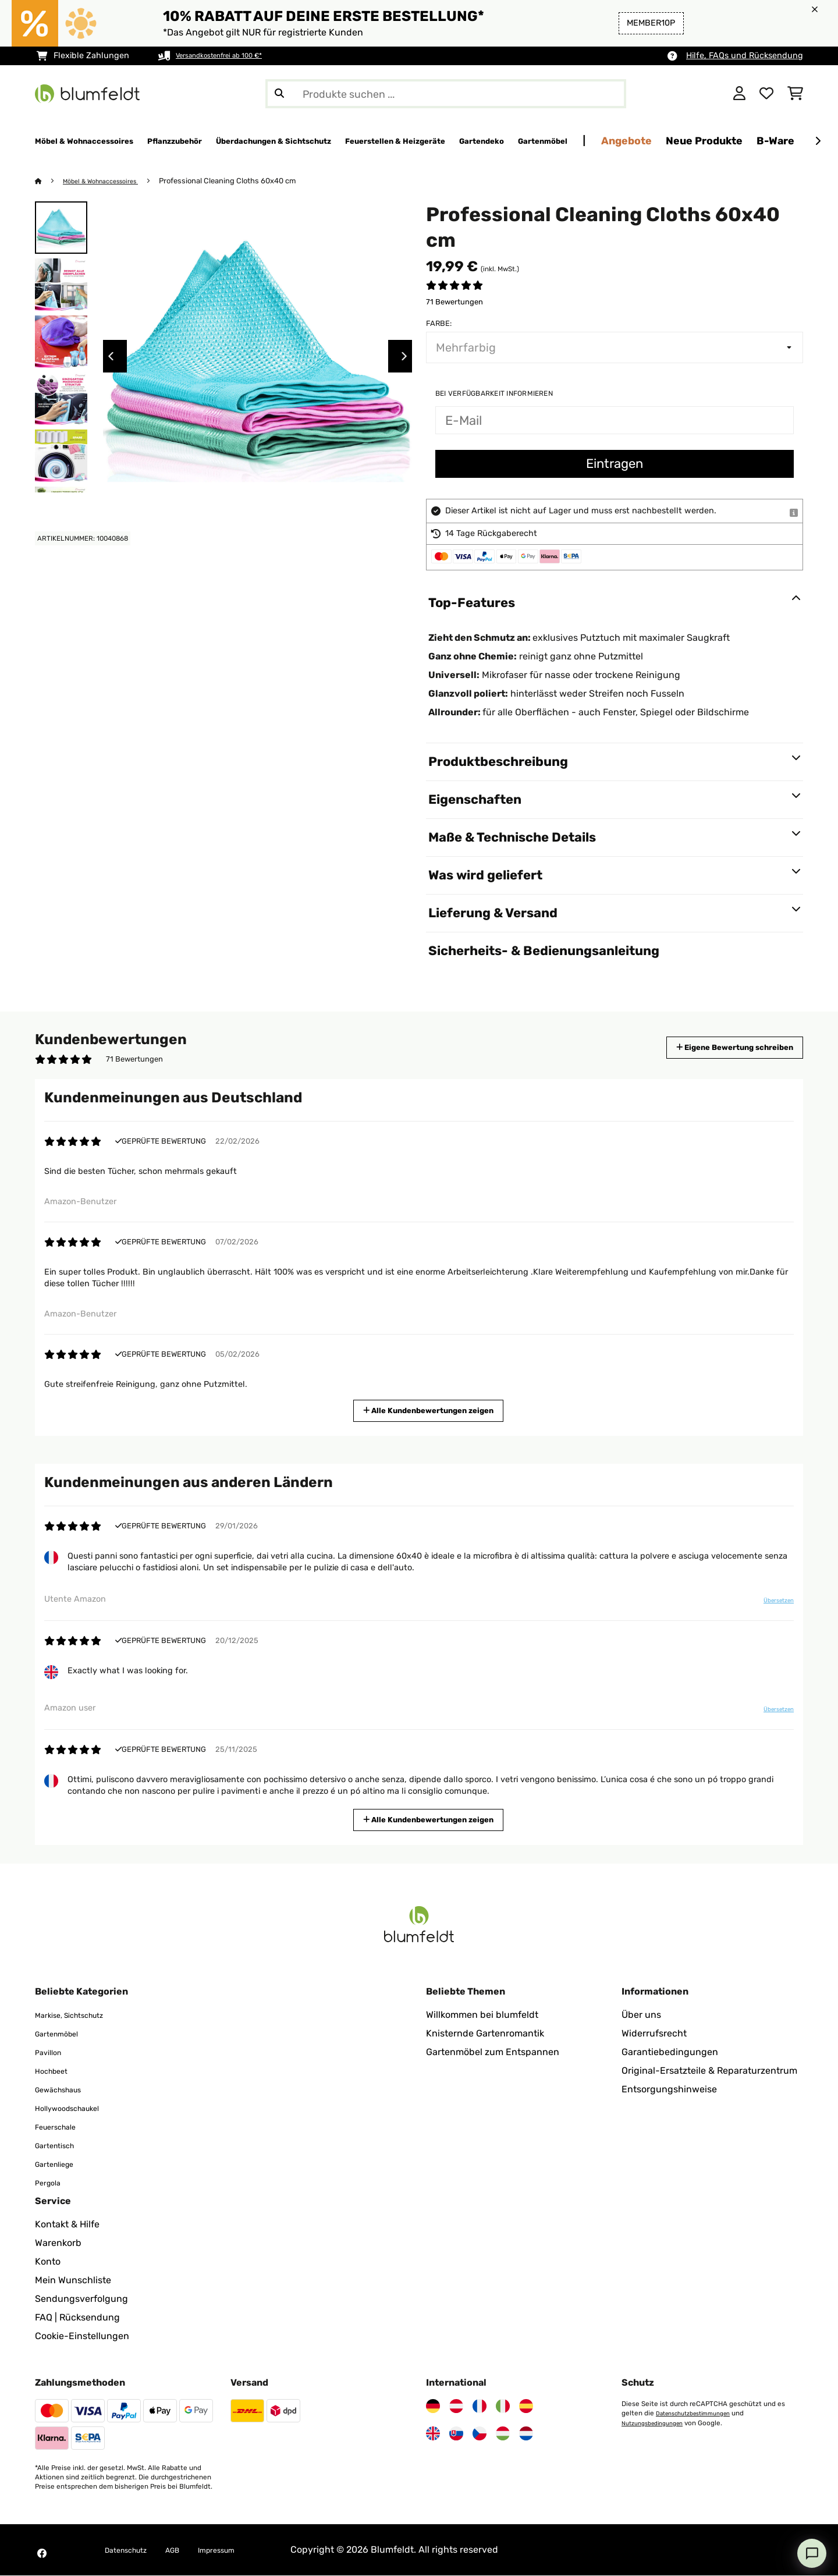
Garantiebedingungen (670, 2052)
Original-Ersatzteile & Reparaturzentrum (709, 2071)
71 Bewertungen (454, 302)
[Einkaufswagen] (795, 93)
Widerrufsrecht (654, 2033)
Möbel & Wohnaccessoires (110, 181)
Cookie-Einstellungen (82, 2336)
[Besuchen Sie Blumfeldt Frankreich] (480, 2407)
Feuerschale (61, 2127)
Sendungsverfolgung (81, 2299)
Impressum (241, 2550)
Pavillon (52, 2052)
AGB (188, 2550)
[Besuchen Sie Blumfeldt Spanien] (526, 2407)
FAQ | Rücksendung (77, 2317)
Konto (48, 2262)
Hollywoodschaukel (77, 2108)
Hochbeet (56, 2071)
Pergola (51, 2182)
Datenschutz (133, 2550)
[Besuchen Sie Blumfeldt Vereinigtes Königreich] (433, 2434)
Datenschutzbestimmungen (700, 2414)
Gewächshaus (66, 2089)
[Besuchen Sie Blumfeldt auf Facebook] (42, 2553)
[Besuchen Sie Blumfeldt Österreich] (456, 2407)
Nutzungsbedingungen (658, 2423)
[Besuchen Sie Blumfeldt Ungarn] (503, 2434)
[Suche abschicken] (279, 94)
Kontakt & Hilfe (67, 2224)
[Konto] (739, 93)
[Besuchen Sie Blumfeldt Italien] (503, 2407)
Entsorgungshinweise (669, 2089)
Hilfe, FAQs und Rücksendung (744, 56)
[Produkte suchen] (445, 93)
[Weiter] (817, 141)
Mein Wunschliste (73, 2280)
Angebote (792, 140)
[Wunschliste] (766, 93)
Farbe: (439, 324)
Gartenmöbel (63, 2033)
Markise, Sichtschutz (80, 2015)
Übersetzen (770, 1605)
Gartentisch (60, 2145)
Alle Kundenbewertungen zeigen (433, 1410)
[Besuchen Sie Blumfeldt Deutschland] (433, 2407)
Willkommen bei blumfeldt (482, 2015)
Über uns (641, 2015)
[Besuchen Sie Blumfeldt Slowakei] (456, 2434)
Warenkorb (58, 2243)
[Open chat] (811, 2553)
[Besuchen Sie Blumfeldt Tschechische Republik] (480, 2434)
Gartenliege (60, 2164)
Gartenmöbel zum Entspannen (492, 2052)
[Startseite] (50, 181)
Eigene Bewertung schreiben (713, 1048)
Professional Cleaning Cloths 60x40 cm (245, 181)
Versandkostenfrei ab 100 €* (231, 56)
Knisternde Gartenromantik (485, 2033)
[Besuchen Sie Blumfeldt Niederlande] (526, 2434)
